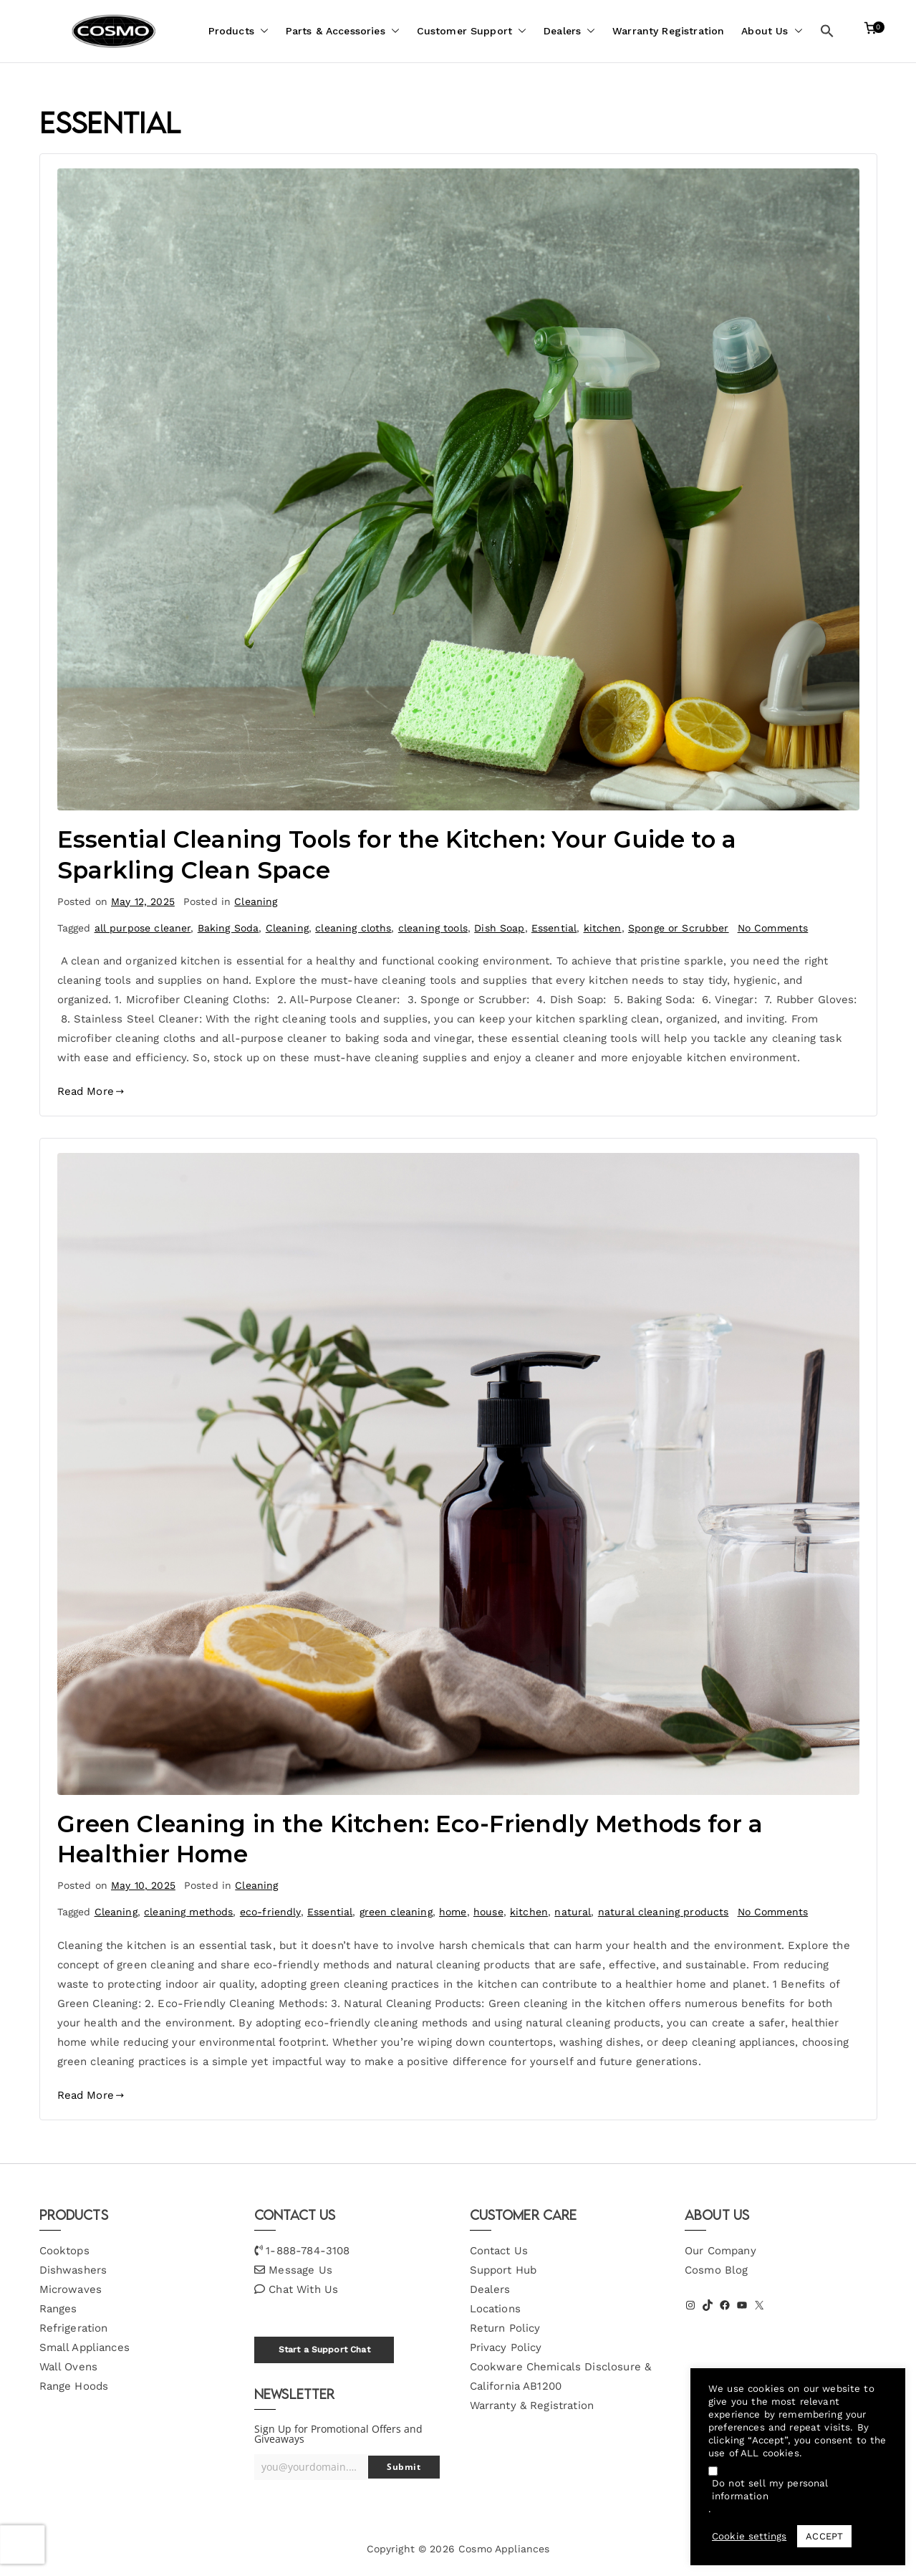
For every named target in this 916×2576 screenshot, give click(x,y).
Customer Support (471, 31)
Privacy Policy (506, 2347)
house (488, 1911)
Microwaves (70, 2289)
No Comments (773, 928)
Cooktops (64, 2250)
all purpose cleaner (143, 928)
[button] (261, 31)
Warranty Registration (668, 31)
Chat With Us (303, 2289)
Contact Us (499, 2250)
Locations (495, 2308)
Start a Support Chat (324, 2350)
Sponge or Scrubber (678, 928)
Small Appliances (84, 2347)
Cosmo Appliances (503, 2549)
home (453, 1911)
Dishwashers (73, 2270)
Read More (91, 1091)
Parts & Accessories (343, 31)
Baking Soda (228, 928)
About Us (771, 31)
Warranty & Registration (532, 2405)
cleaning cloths (353, 928)
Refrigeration (73, 2328)
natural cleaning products (663, 1911)
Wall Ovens (68, 2366)
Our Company (720, 2250)
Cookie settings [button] (749, 2536)
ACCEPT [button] (824, 2536)
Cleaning (255, 901)
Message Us (300, 2270)
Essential (554, 928)
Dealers (569, 31)
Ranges (58, 2308)
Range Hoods (74, 2386)
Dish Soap (499, 928)
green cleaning (396, 1911)
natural (572, 1911)
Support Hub (503, 2270)
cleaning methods (188, 1911)
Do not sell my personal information (770, 2489)
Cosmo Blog (716, 2270)
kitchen (603, 928)
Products (238, 31)
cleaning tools (433, 928)
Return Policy (505, 2328)
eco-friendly (270, 1911)
